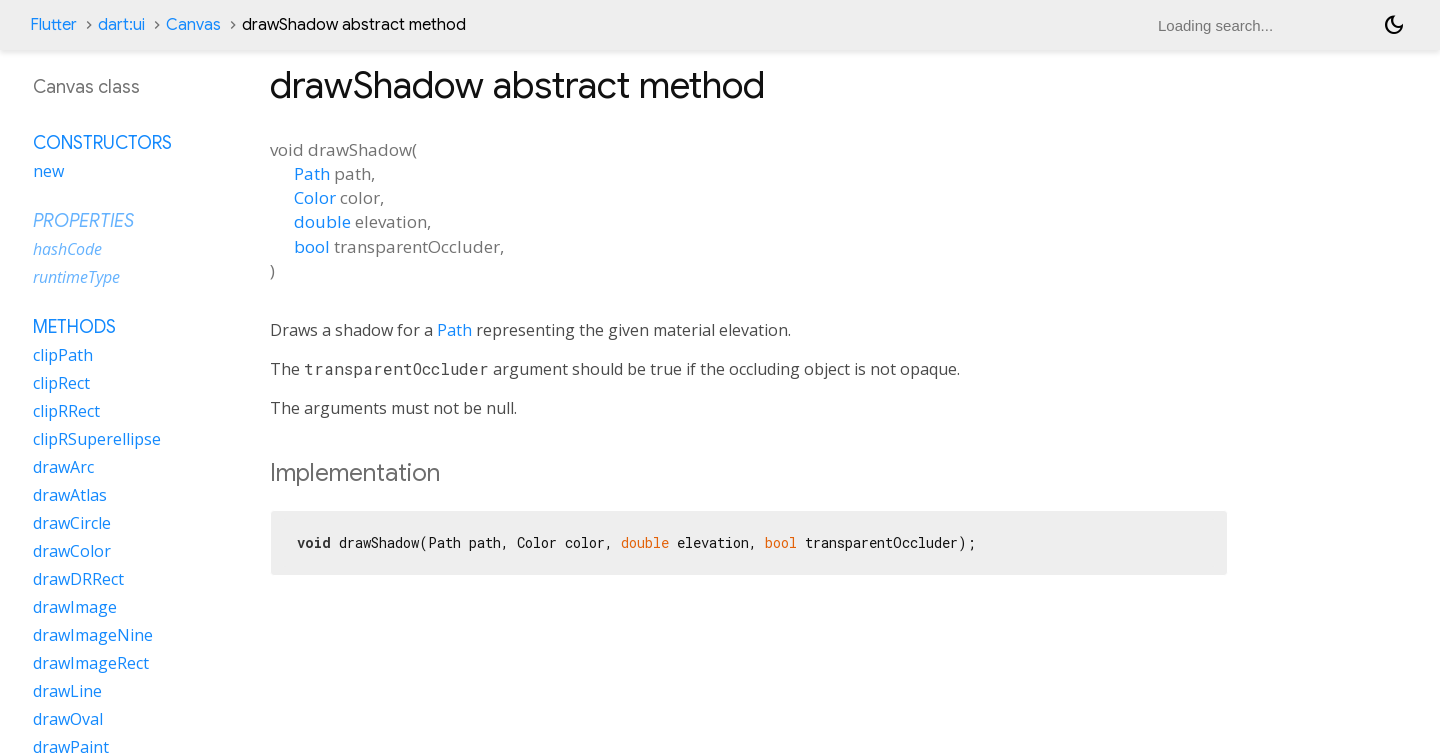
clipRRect (66, 411)
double (322, 221)
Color (315, 197)
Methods (74, 327)
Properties (83, 221)
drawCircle (72, 523)
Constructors (102, 143)
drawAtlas (70, 495)
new (48, 171)
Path (312, 173)
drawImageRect (91, 663)
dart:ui (121, 25)
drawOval (68, 719)
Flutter (53, 25)
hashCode (67, 249)
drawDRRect (78, 579)
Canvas (193, 25)
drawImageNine (93, 635)
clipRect (61, 383)
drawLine (67, 691)
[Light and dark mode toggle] (1394, 25)
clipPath (63, 355)
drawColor (72, 551)
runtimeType (76, 277)
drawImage (75, 607)
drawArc (63, 467)
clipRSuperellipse (97, 439)
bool (312, 246)
